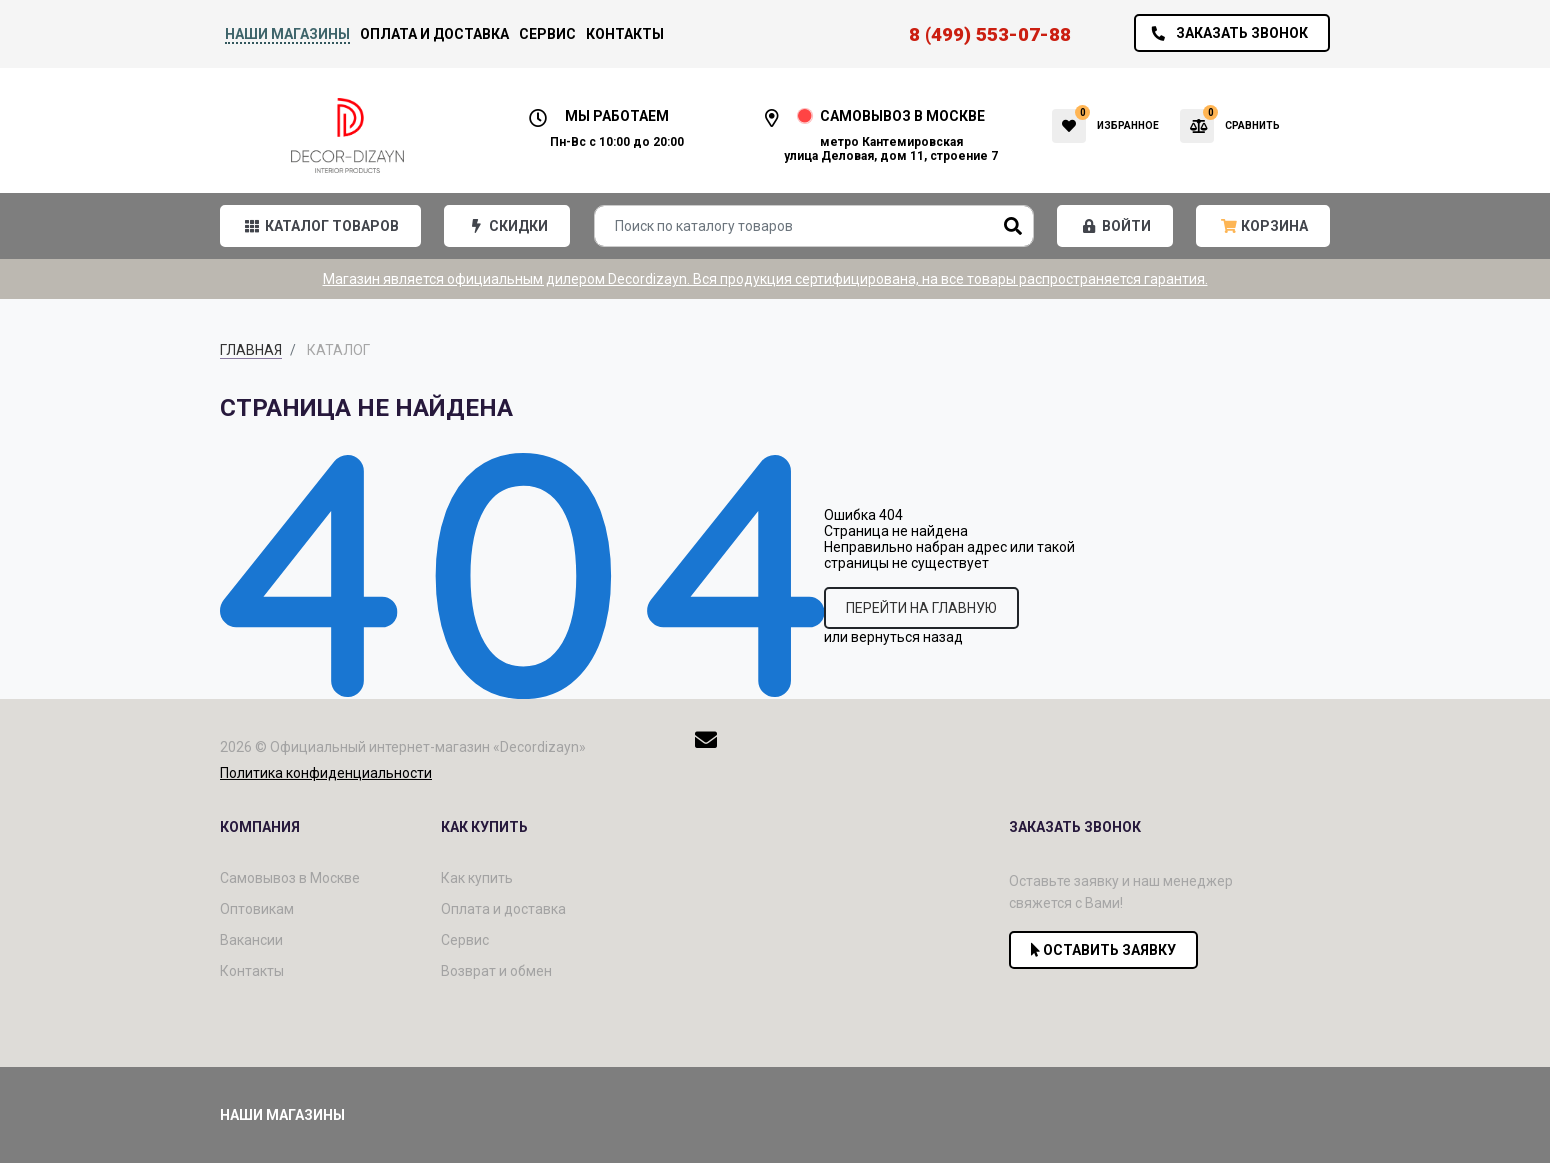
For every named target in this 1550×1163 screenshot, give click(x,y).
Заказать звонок (1224, 33)
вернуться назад (907, 637)
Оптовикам (257, 909)
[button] (320, 226)
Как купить (477, 878)
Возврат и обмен (496, 971)
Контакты (625, 34)
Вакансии (251, 940)
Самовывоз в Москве (290, 878)
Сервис (547, 34)
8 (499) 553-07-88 (990, 34)
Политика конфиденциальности (326, 773)
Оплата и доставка (434, 34)
